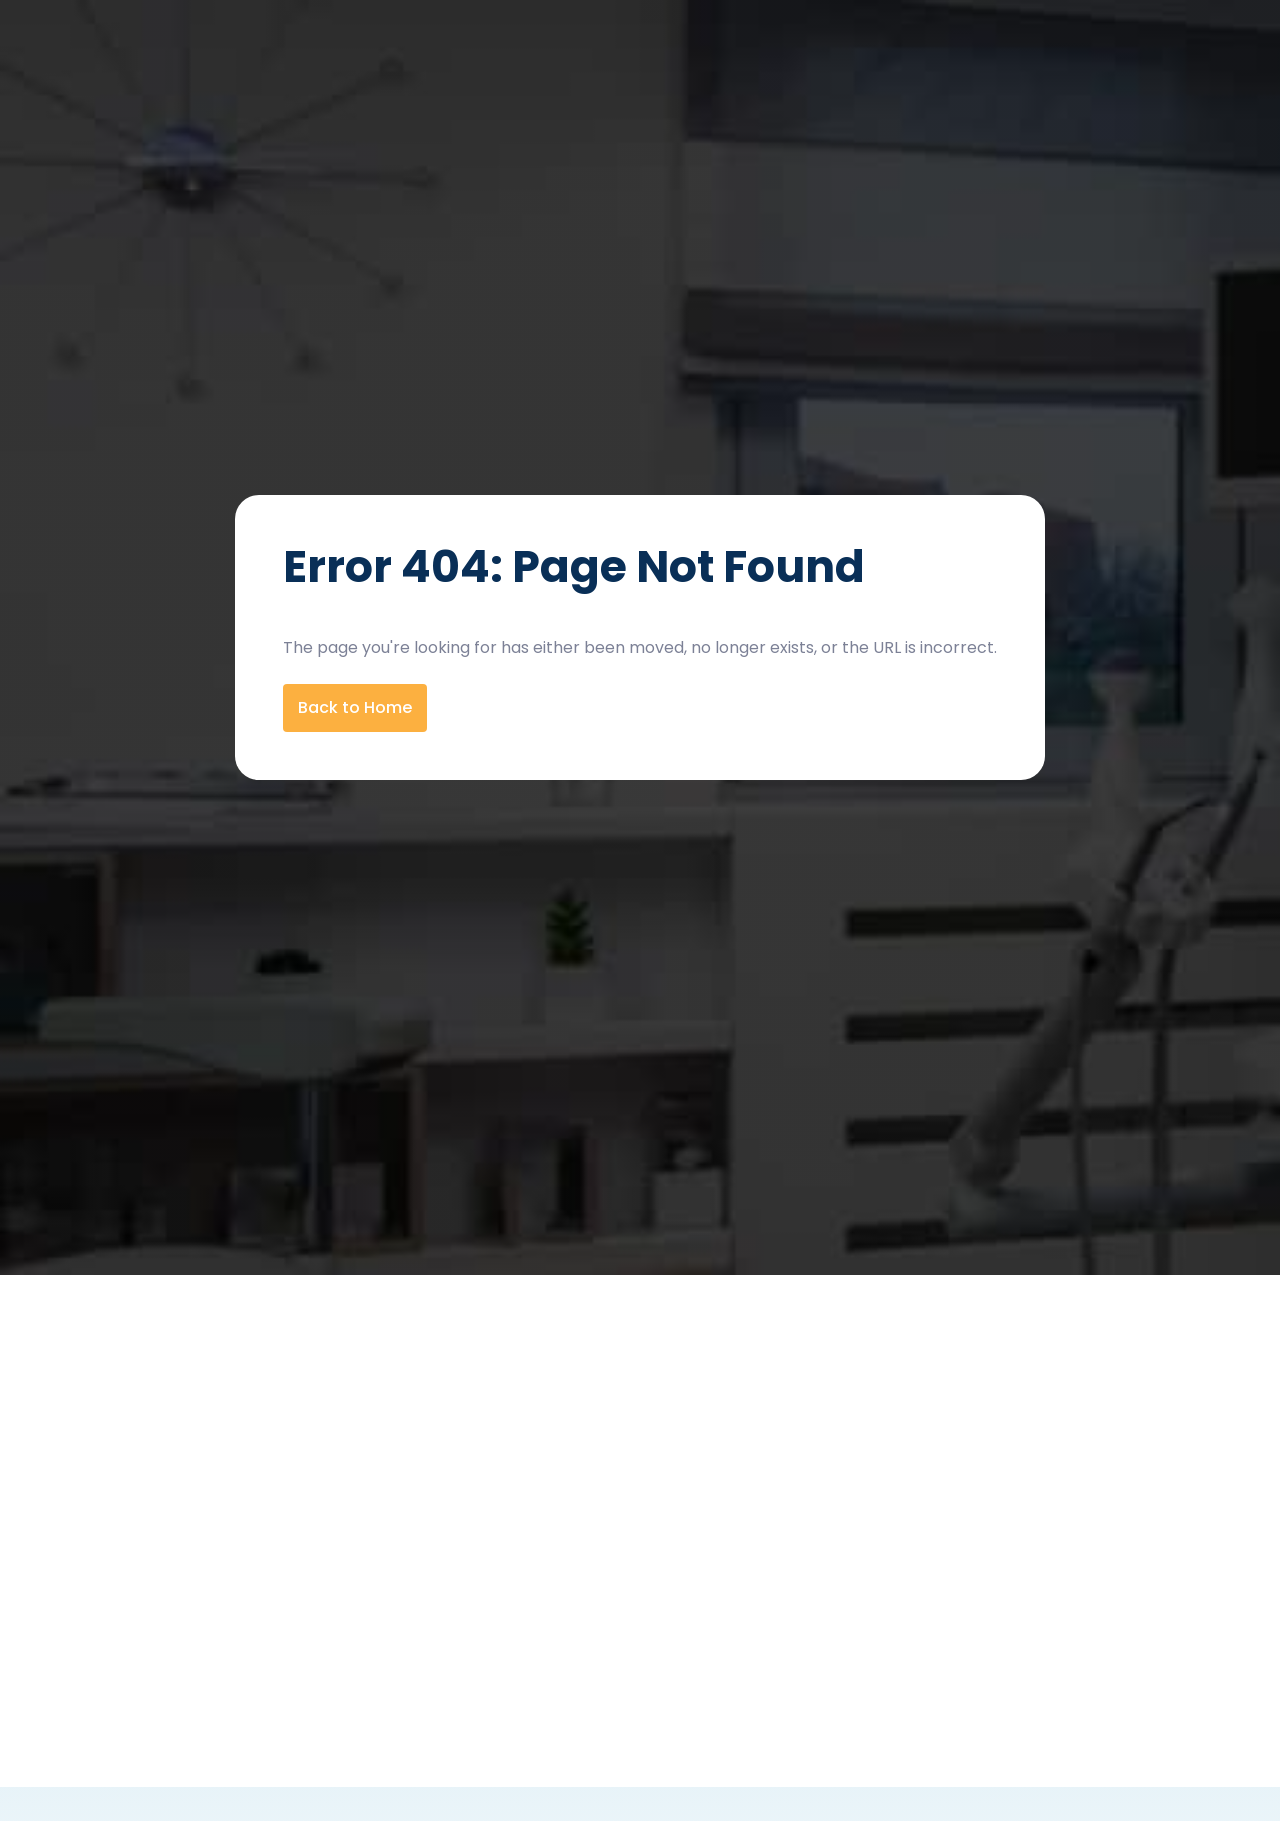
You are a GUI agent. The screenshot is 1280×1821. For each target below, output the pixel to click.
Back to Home (355, 707)
